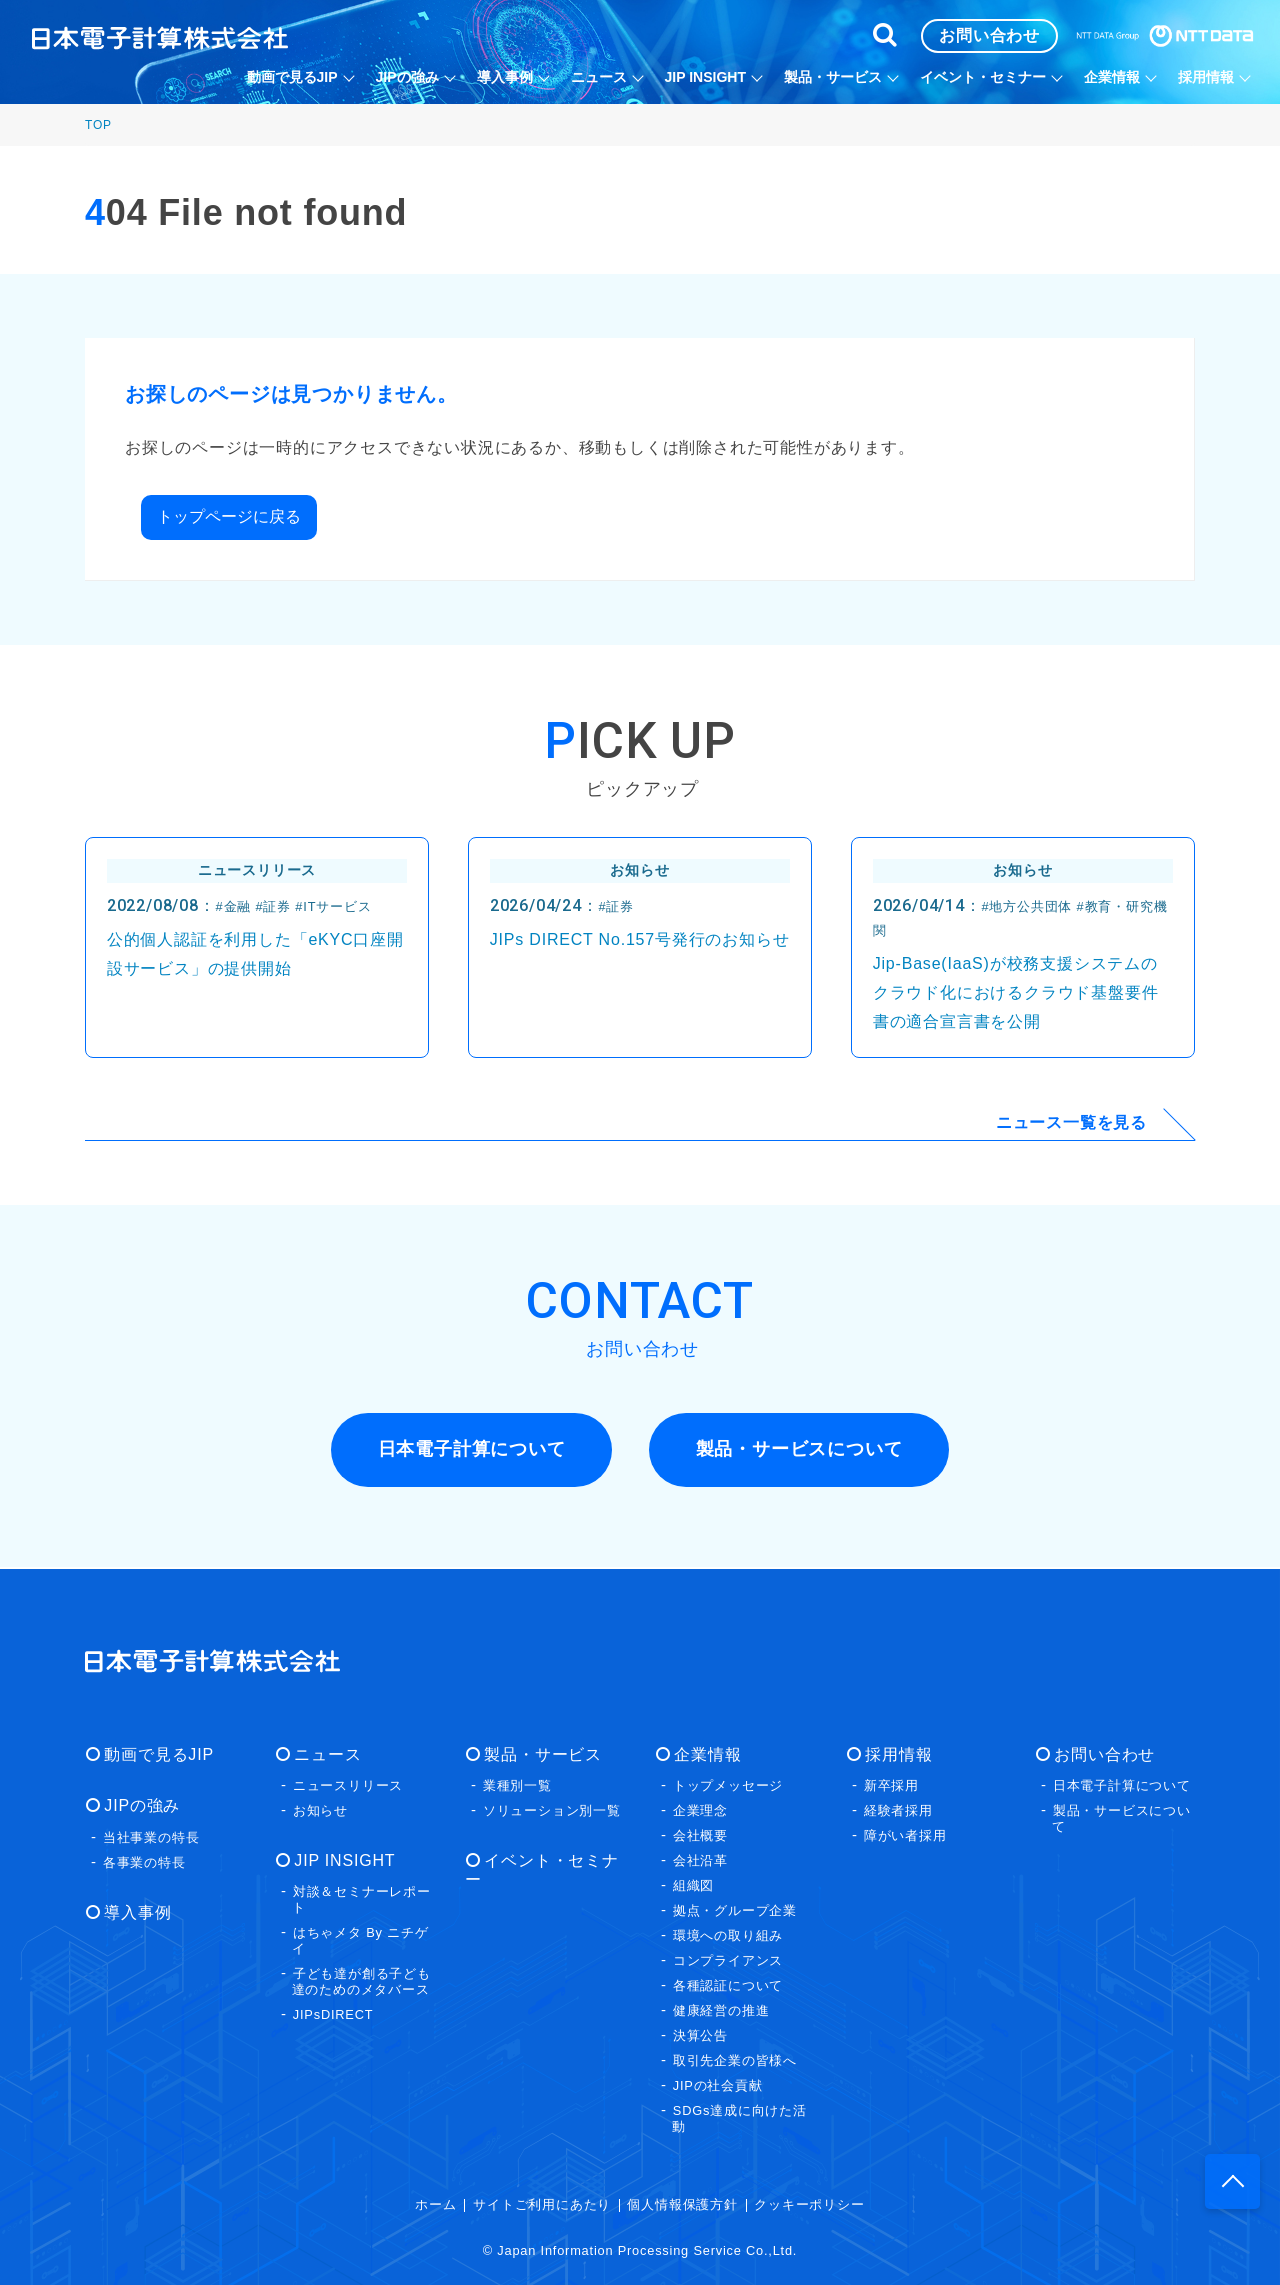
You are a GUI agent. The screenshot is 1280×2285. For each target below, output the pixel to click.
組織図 (693, 1884)
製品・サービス (542, 1753)
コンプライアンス (728, 1959)
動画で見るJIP (158, 1753)
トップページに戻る (229, 516)
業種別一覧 (517, 1784)
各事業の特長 (144, 1861)
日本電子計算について (1122, 1784)
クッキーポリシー (809, 2203)
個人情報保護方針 (682, 2203)
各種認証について (728, 1984)
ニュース (326, 1753)
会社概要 (700, 1834)
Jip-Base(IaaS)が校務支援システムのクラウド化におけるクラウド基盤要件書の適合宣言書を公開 (1016, 992)
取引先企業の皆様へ (735, 2059)
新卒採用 (891, 1784)
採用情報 (897, 1753)
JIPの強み (141, 1804)
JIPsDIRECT (333, 2013)
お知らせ (320, 1809)
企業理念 (700, 1809)
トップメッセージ (728, 1784)
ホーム (435, 2203)
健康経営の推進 (721, 2009)
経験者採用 (898, 1809)
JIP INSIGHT (343, 1859)
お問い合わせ (1103, 1753)
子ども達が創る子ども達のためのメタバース (361, 1980)
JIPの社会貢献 (718, 2084)
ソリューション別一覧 (552, 1809)
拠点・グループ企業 (735, 1909)
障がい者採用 (905, 1834)
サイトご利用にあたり (542, 2203)
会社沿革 (700, 1859)
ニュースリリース (348, 1784)
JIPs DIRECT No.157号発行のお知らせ (640, 939)
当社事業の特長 (151, 1836)
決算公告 (700, 2034)
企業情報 (706, 1753)
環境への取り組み (728, 1934)
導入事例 (136, 1911)
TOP (98, 125)
